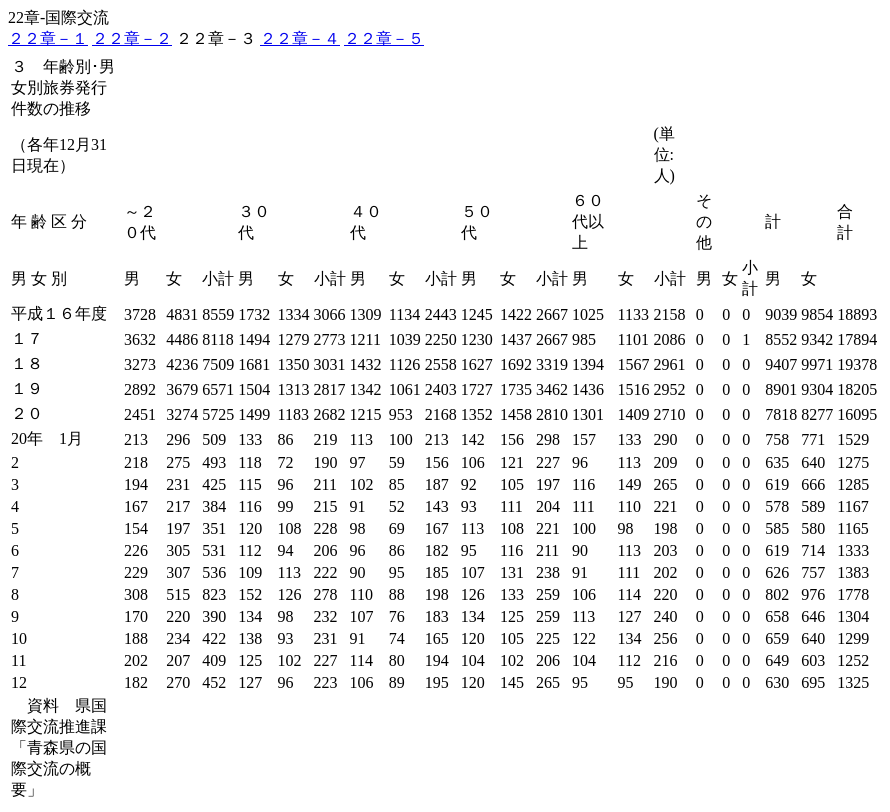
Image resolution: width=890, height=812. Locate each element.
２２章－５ (384, 38)
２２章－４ (300, 38)
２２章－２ (132, 38)
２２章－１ (48, 38)
